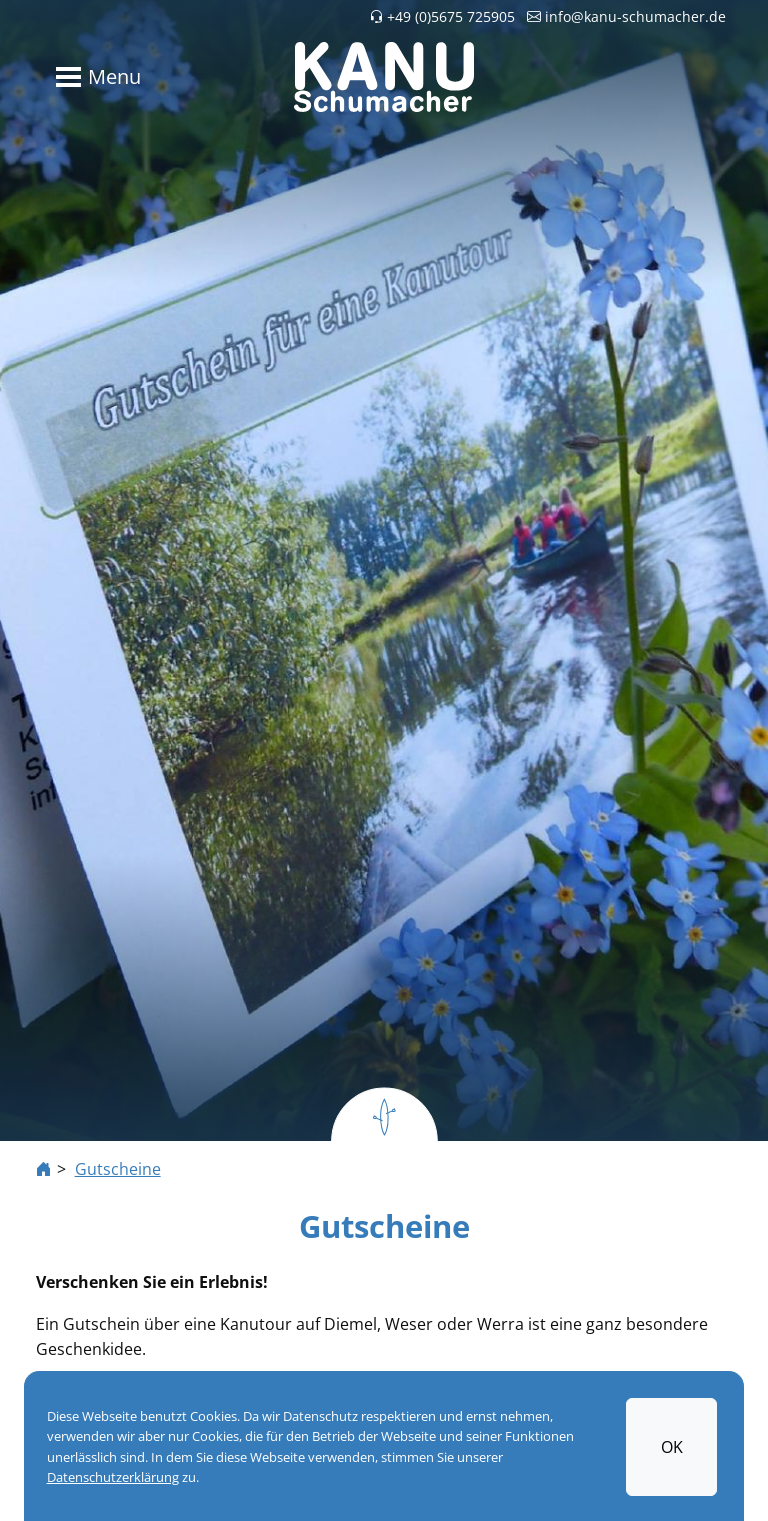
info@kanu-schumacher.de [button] (626, 16)
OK (672, 1446)
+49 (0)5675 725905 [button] (442, 16)
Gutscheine (118, 1169)
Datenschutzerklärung (113, 1477)
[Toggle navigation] (94, 77)
